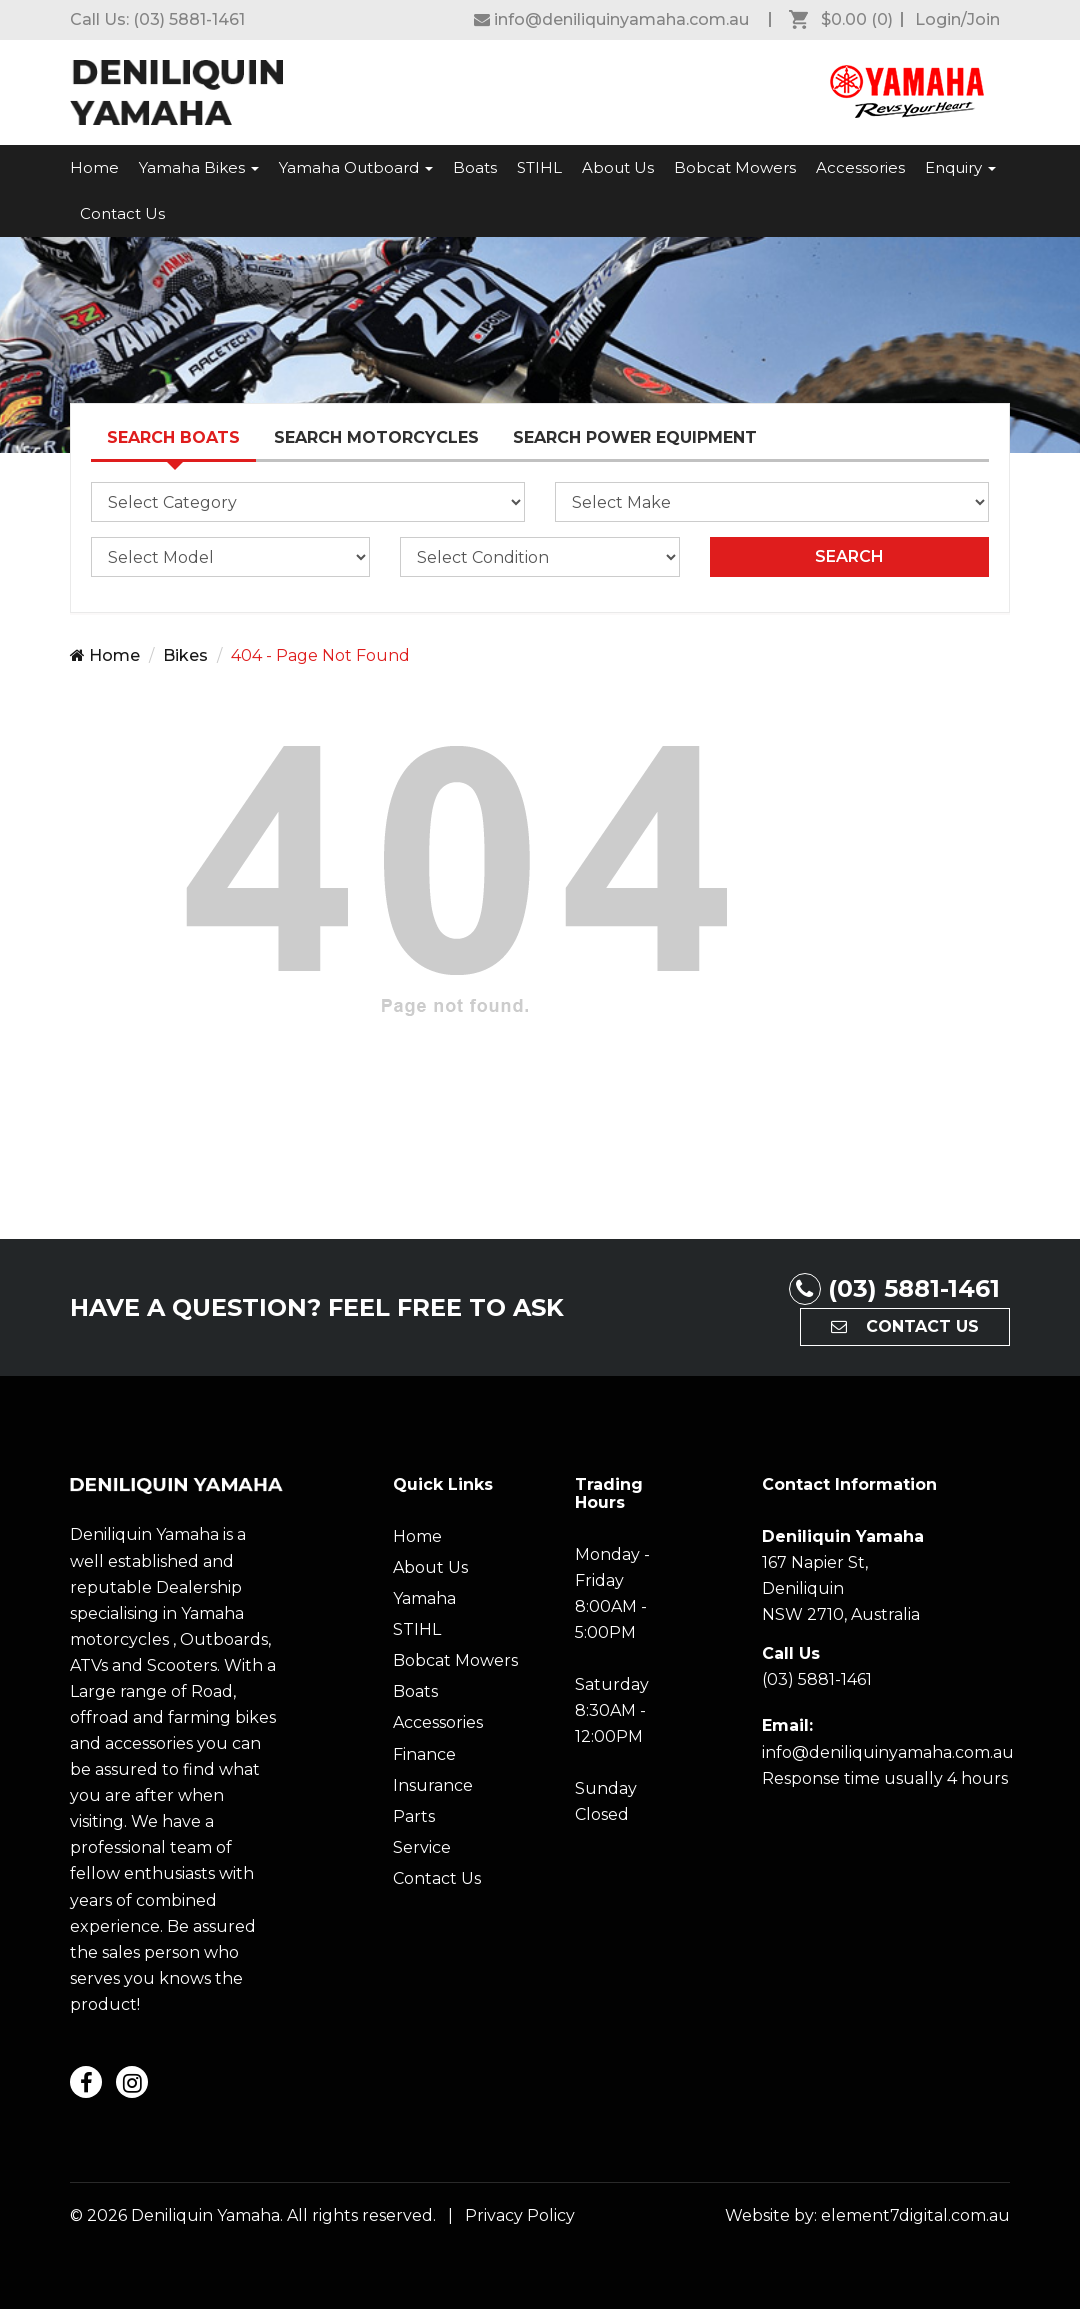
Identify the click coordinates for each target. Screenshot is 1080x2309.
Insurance (433, 1785)
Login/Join (957, 19)
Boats (475, 167)
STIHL (539, 167)
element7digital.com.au (915, 2215)
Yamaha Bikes (199, 167)
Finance (424, 1754)
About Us (618, 167)
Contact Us (122, 213)
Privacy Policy (516, 2215)
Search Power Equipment (635, 437)
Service (422, 1847)
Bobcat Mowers (735, 167)
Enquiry (960, 167)
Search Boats (173, 437)
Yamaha (424, 1598)
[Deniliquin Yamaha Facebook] (611, 20)
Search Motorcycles (376, 437)
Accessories (860, 167)
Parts (414, 1816)
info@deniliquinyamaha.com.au (888, 1752)
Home (94, 167)
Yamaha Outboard (356, 167)
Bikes (185, 655)
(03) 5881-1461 (189, 19)
